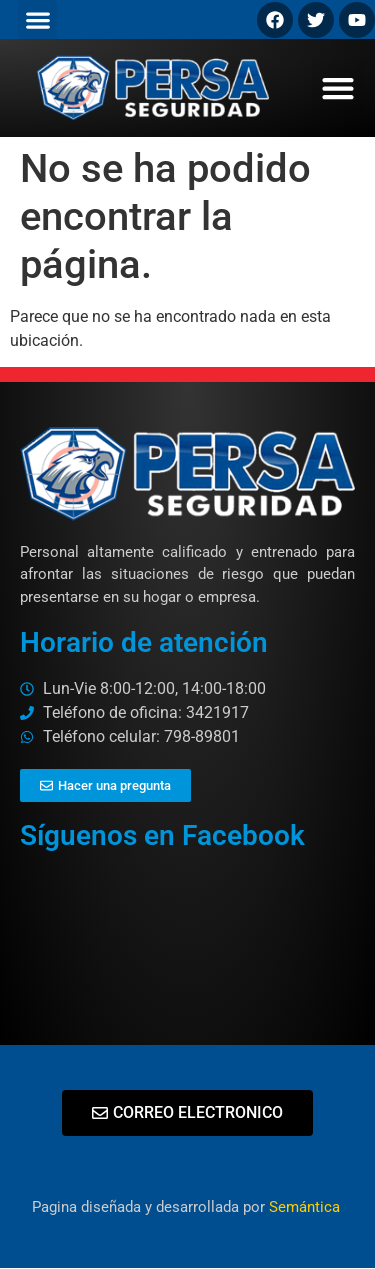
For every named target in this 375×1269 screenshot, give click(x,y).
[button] (37, 19)
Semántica (306, 1207)
